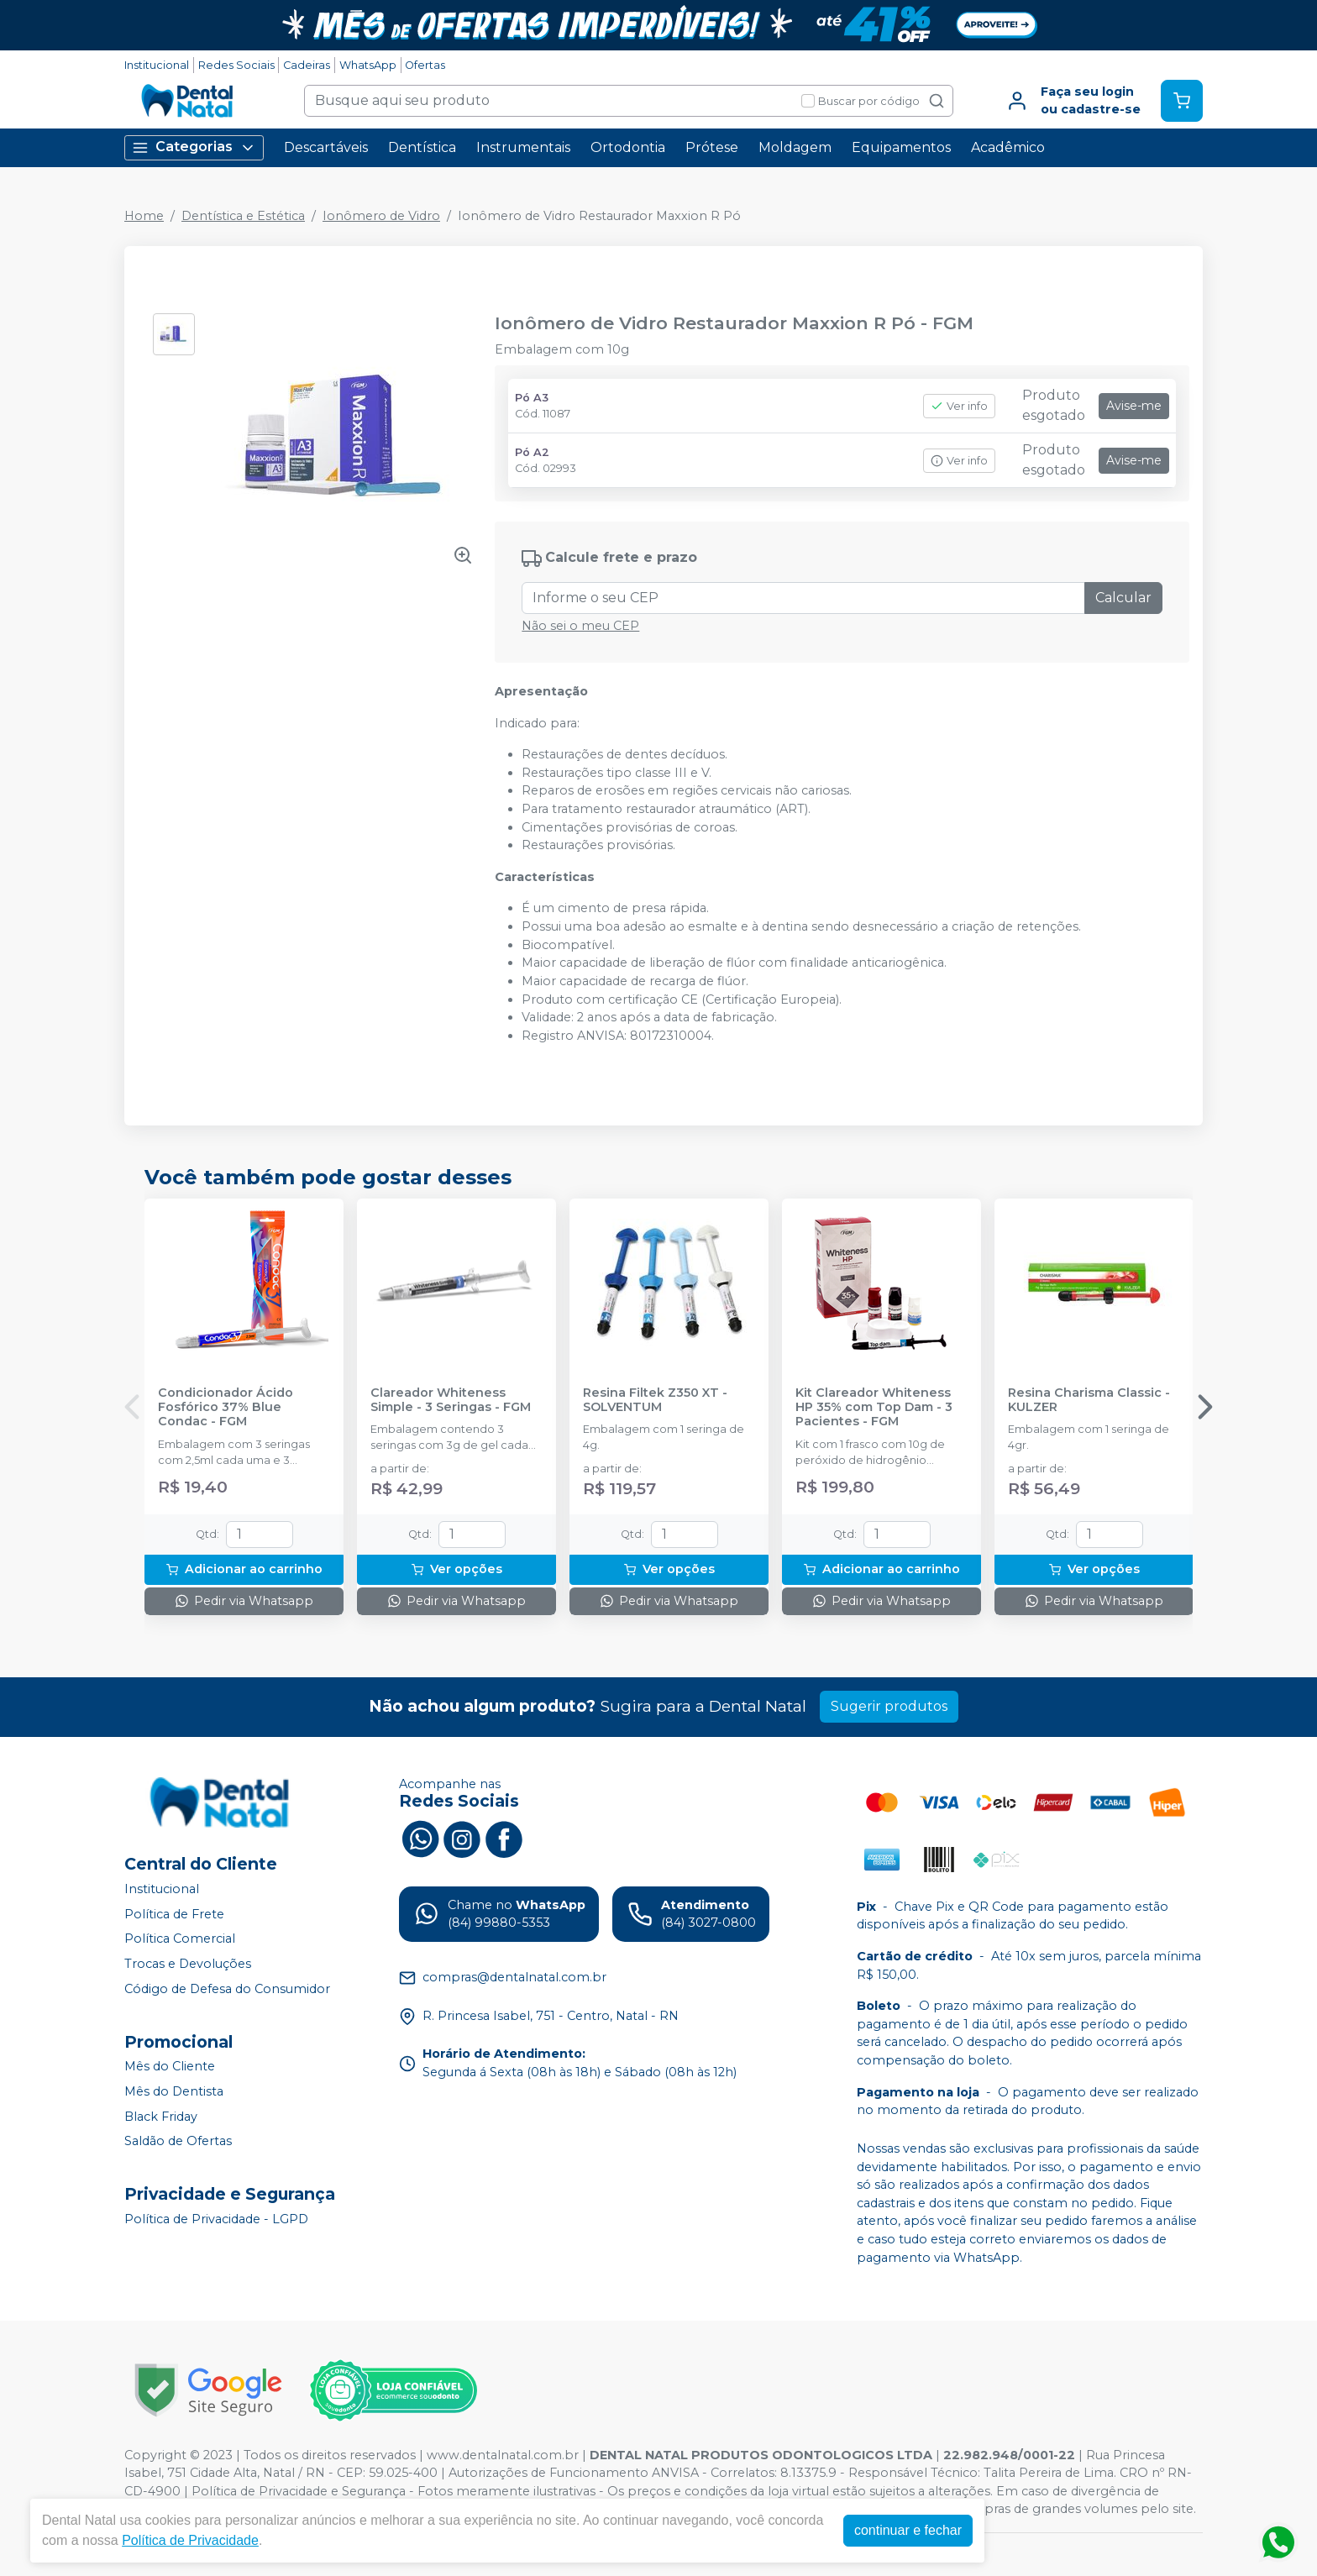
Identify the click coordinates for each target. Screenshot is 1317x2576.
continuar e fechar (908, 2530)
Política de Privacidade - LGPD (216, 2219)
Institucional (156, 65)
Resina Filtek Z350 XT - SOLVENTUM (655, 1400)
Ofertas (425, 65)
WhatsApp (367, 65)
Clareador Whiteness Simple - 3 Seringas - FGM (450, 1400)
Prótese (711, 147)
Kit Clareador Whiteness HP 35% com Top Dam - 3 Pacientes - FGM (873, 1408)
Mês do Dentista (173, 2091)
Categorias (194, 147)
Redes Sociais (236, 65)
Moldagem (795, 147)
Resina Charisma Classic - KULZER (1089, 1400)
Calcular (1123, 598)
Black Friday (160, 2116)
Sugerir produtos (889, 1706)
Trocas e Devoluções (187, 1963)
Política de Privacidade (190, 2540)
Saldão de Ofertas (178, 2140)
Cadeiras (306, 65)
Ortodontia (627, 147)
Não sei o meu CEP (580, 625)
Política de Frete (174, 1914)
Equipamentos (901, 147)
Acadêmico (1008, 147)
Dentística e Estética (243, 215)
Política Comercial (179, 1939)
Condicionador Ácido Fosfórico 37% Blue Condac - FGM (225, 1408)
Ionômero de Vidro (381, 215)
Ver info (959, 406)
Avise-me (1134, 405)
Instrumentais (523, 147)
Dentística (422, 147)
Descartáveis (326, 147)
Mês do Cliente (169, 2067)
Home (144, 215)
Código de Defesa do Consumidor (227, 1988)
